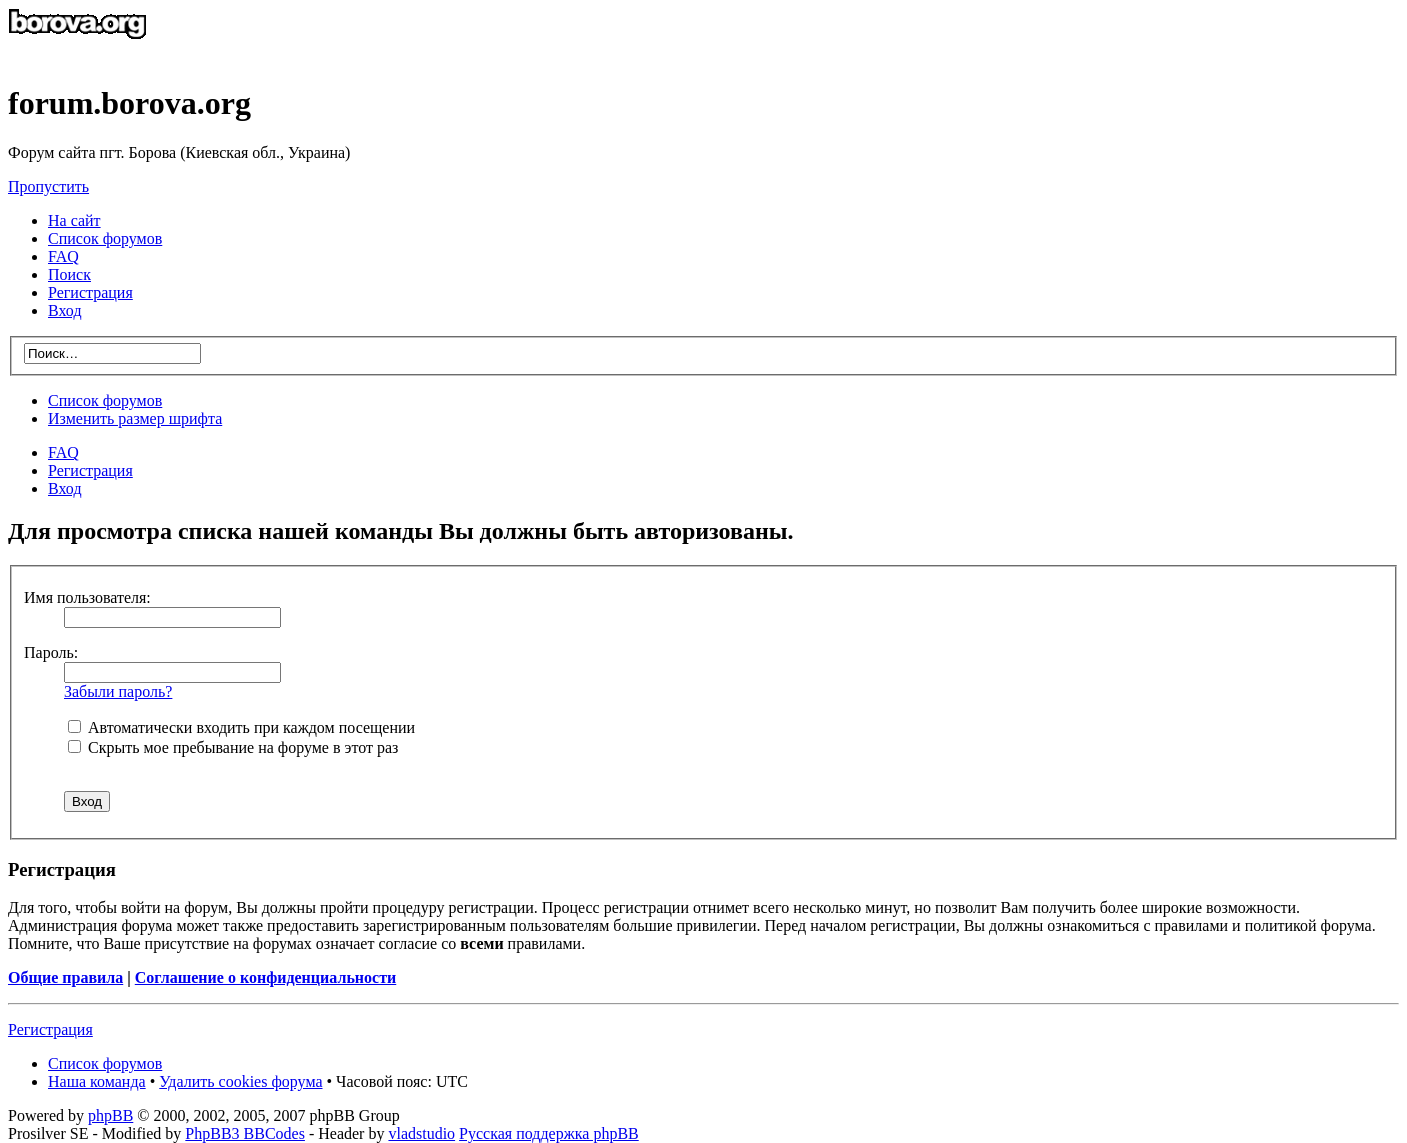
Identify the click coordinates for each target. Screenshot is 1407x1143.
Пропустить (48, 186)
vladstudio (421, 1133)
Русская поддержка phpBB (549, 1133)
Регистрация (90, 292)
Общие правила (65, 977)
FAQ (63, 452)
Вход (65, 488)
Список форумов (105, 400)
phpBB (110, 1115)
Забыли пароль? (118, 691)
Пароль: (51, 652)
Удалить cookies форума (240, 1081)
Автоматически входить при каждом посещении (241, 727)
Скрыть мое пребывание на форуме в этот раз (233, 747)
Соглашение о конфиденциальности (265, 977)
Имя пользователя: (87, 597)
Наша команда (97, 1081)
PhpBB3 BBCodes (245, 1133)
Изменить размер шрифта (135, 418)
